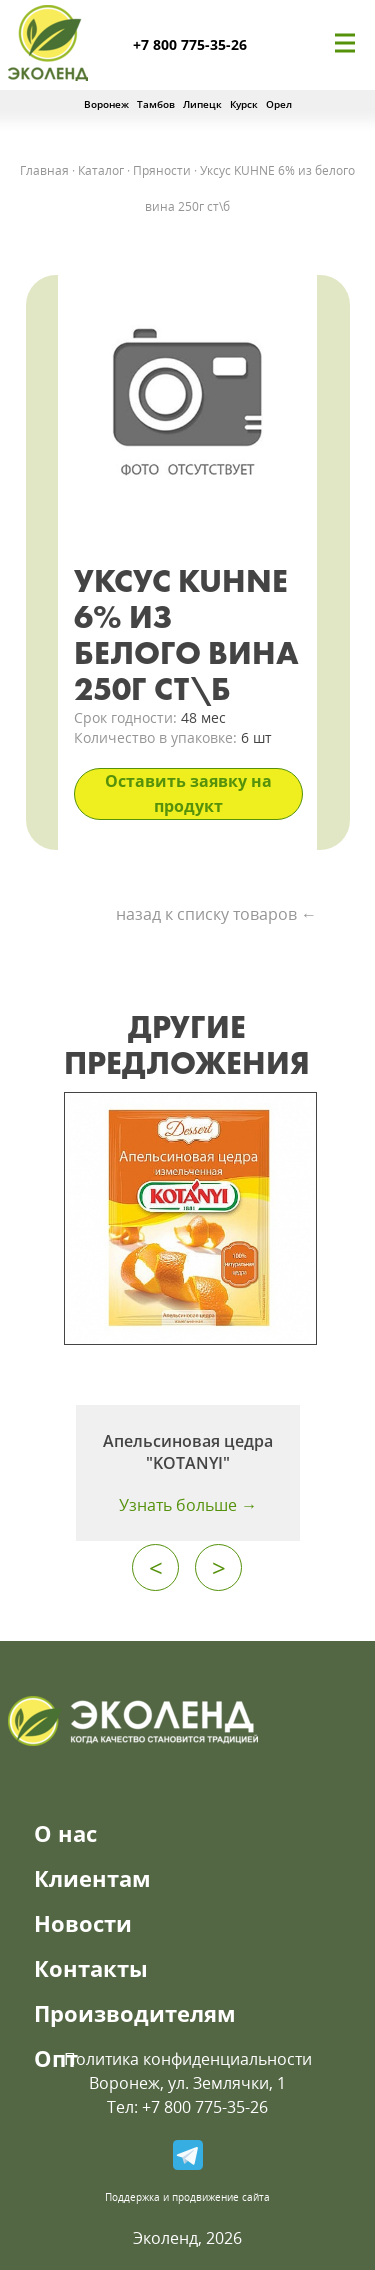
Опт (56, 2058)
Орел (279, 104)
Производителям (135, 2013)
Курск (244, 104)
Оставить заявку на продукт (188, 793)
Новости (83, 1923)
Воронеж (106, 104)
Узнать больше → (188, 1505)
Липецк (202, 104)
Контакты (91, 1968)
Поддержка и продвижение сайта (187, 2197)
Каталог (101, 170)
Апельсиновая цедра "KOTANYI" (188, 1452)
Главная (44, 170)
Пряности (162, 170)
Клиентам (92, 1878)
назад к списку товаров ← (216, 914)
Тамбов (156, 104)
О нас (65, 1833)
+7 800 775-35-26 (190, 44)
